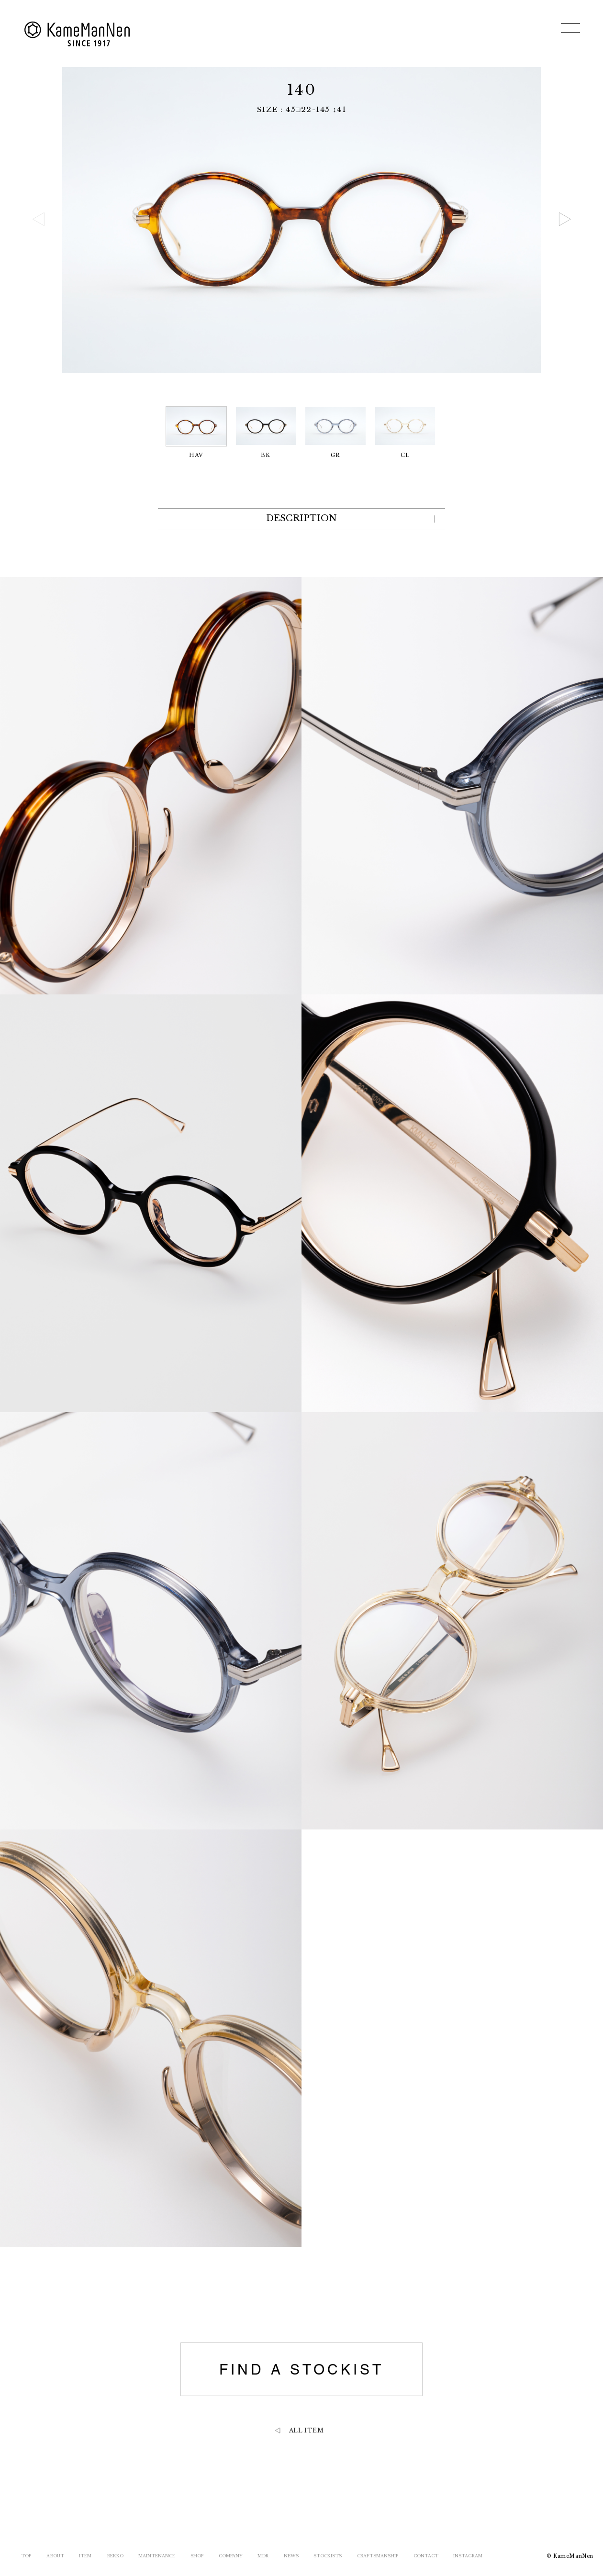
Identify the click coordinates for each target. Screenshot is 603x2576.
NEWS (291, 2555)
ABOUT (55, 2555)
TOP (26, 2555)
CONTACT (425, 2555)
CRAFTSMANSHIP (377, 2555)
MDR (262, 2555)
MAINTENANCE (156, 2555)
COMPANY (231, 2555)
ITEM (85, 2555)
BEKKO (115, 2555)
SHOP (196, 2555)
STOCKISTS (327, 2555)
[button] (564, 219)
